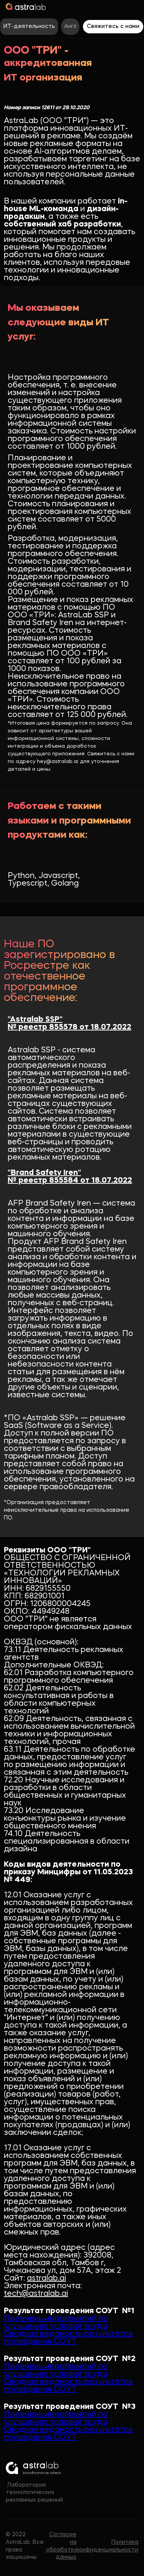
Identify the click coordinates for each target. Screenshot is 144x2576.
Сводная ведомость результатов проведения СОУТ (68, 2338)
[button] (135, 6)
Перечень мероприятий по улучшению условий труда (56, 2322)
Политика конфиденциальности (107, 2546)
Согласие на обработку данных (61, 2546)
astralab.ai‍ (46, 2278)
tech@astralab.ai (36, 2294)
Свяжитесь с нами (113, 26)
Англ (70, 26)
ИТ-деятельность (29, 26)
